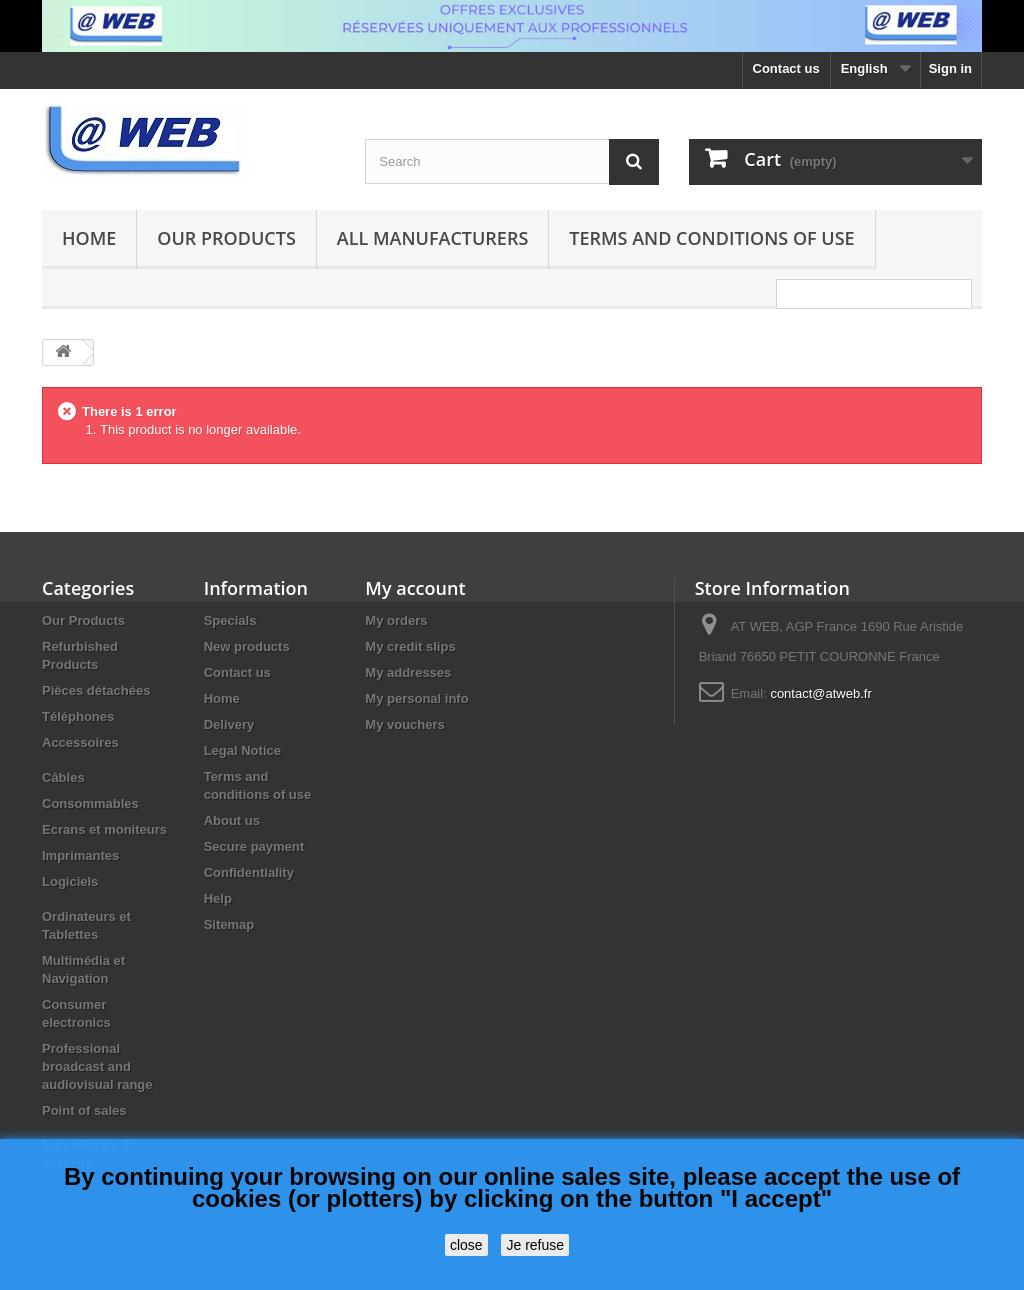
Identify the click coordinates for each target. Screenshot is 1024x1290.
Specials (230, 620)
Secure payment (254, 846)
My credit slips (410, 646)
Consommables (90, 803)
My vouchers (404, 724)
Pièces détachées (96, 690)
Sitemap (229, 924)
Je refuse (535, 1245)
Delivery (229, 724)
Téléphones (78, 716)
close (466, 1245)
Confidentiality (249, 872)
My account (415, 588)
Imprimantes (80, 855)
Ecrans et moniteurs (104, 829)
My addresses (408, 672)
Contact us (786, 68)
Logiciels (70, 881)
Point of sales (84, 1110)
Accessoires (80, 742)
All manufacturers (432, 238)
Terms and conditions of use (711, 238)
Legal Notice (242, 750)
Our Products (226, 238)
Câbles (63, 777)
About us (232, 820)
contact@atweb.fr (820, 693)
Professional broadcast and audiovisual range (97, 1066)
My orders (396, 620)
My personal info (416, 698)
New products (247, 646)
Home (89, 238)
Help (218, 898)
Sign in (950, 68)
